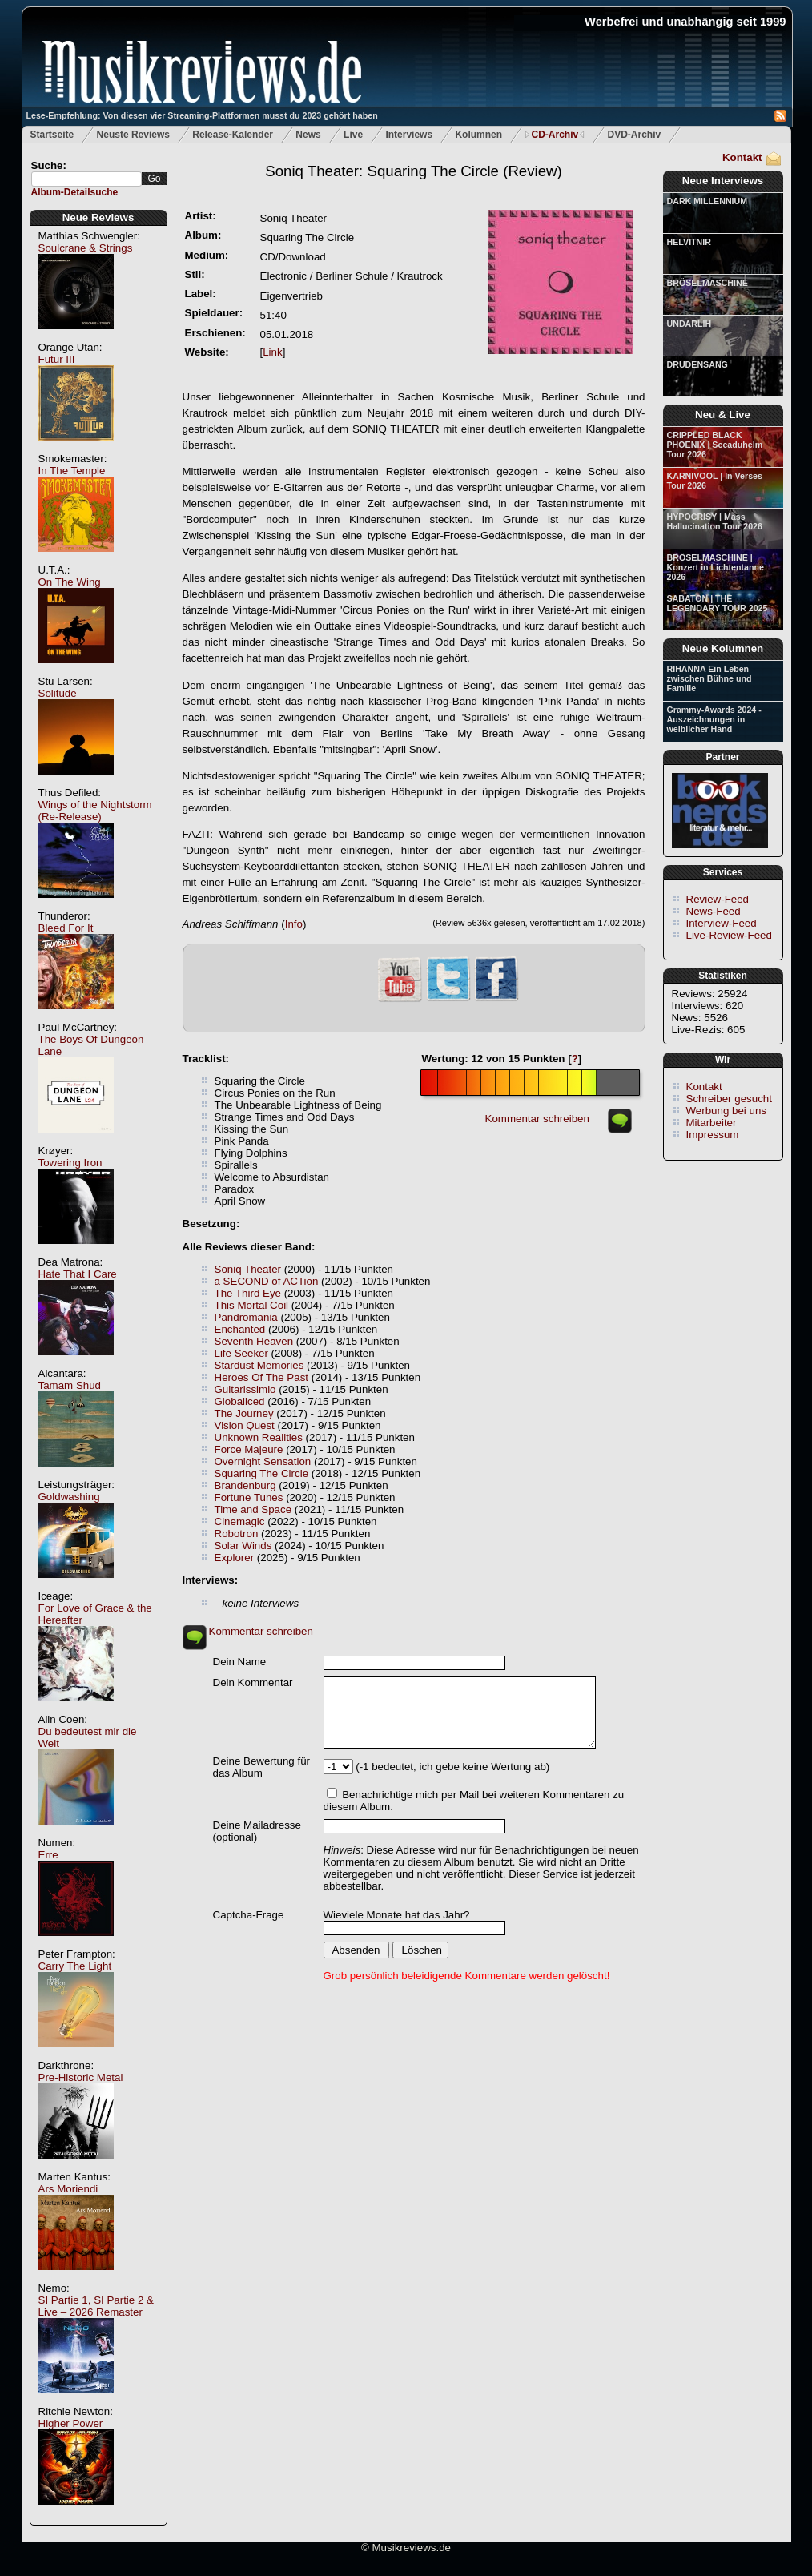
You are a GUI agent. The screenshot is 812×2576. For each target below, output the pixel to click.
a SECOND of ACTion (267, 1281)
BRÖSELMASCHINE (707, 283)
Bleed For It (66, 928)
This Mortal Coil (252, 1305)
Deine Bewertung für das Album (262, 1767)
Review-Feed (718, 899)
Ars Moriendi (68, 2189)
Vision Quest (245, 1425)
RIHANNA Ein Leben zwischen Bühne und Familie (709, 678)
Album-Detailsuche (75, 192)
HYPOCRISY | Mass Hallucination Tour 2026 (714, 521)
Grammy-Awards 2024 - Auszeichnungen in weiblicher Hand (714, 719)
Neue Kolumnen (722, 648)
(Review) (413, 171)
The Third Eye (248, 1293)
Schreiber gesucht (729, 1099)
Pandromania (246, 1317)
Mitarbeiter (711, 1123)
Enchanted (240, 1329)
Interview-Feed (721, 923)
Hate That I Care (77, 1274)
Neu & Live (722, 415)
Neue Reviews (98, 217)
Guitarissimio (245, 1389)
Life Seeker (241, 1353)
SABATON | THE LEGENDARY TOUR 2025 (717, 603)
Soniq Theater (248, 1269)
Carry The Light (75, 1966)
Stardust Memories (259, 1365)
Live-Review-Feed (729, 935)
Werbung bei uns (726, 1111)
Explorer (235, 1558)
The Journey (244, 1413)
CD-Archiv (554, 134)
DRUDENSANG (697, 364)
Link (272, 352)
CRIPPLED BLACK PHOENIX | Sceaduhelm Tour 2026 (715, 444)
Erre (48, 1855)
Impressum (712, 1135)
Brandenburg (245, 1485)
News (307, 134)
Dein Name (240, 1662)
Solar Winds (243, 1546)
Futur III (56, 359)
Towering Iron (70, 1163)
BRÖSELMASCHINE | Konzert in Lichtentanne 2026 (715, 567)
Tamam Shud (70, 1385)
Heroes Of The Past (262, 1377)
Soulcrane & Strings (85, 248)
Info (294, 924)
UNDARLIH (689, 323)
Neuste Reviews (133, 134)
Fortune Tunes (249, 1497)
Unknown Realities (259, 1437)
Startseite (52, 134)
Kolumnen (478, 134)
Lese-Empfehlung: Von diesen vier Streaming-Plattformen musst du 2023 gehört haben (202, 115)
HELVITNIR (689, 242)
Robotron (237, 1533)
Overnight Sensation (263, 1461)
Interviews (408, 134)
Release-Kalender (232, 134)
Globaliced (240, 1401)
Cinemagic (240, 1521)
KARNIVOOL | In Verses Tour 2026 (714, 480)
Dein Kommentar (253, 1682)
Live (353, 134)
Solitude (57, 693)
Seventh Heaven (254, 1341)
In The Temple (72, 471)
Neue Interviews (722, 181)
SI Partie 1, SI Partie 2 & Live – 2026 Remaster (96, 2306)
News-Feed (713, 911)
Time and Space (253, 1509)
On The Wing (69, 582)
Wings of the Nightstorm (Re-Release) (95, 811)
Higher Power (70, 2423)
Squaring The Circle (262, 1473)
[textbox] (86, 179)
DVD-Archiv (634, 134)
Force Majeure (249, 1449)
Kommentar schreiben (537, 1119)
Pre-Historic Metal (80, 2077)
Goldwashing (69, 1497)
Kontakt (742, 157)
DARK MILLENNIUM (707, 201)
